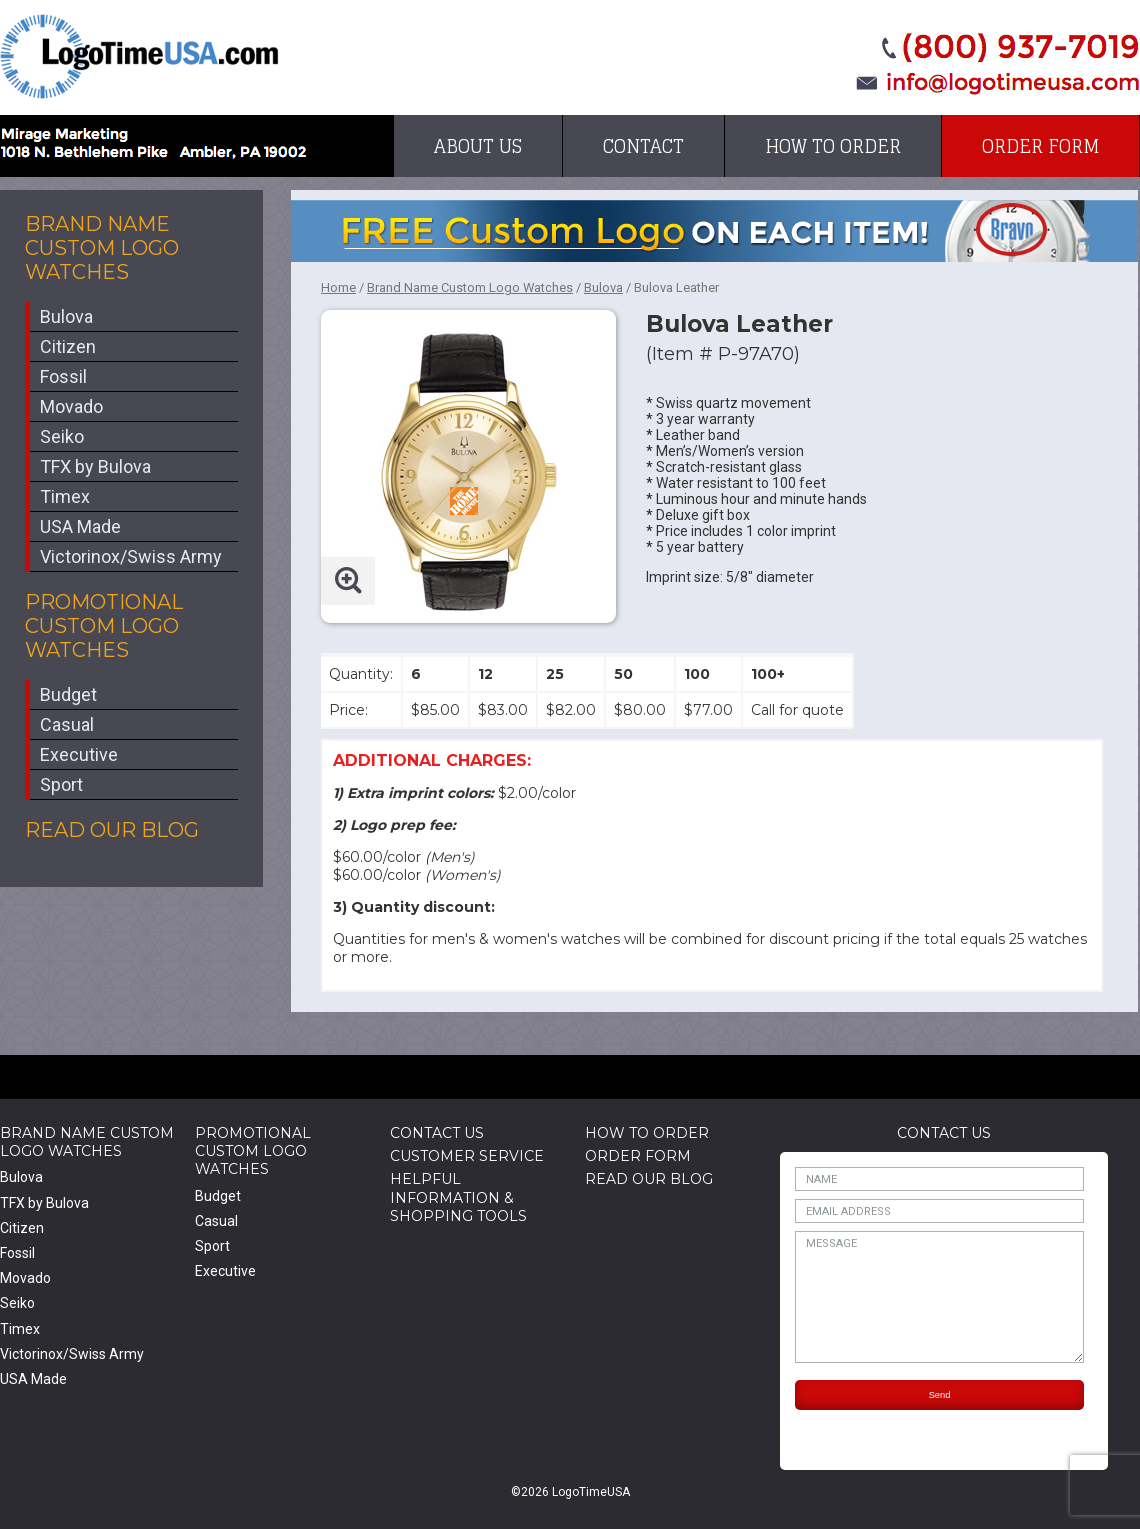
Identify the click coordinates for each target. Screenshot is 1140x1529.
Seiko (62, 436)
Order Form (1040, 146)
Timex (65, 496)
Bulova (66, 316)
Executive (79, 754)
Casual (67, 724)
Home (338, 287)
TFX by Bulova (95, 466)
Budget (68, 694)
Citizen (68, 346)
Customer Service (467, 1156)
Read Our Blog (112, 830)
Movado (71, 406)
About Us (478, 146)
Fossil (63, 376)
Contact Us (437, 1133)
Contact (643, 146)
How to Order (833, 146)
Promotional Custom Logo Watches (104, 626)
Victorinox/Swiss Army (131, 556)
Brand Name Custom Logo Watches (102, 248)
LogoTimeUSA (139, 56)
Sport (61, 784)
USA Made (80, 526)
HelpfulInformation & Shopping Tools (458, 1197)
